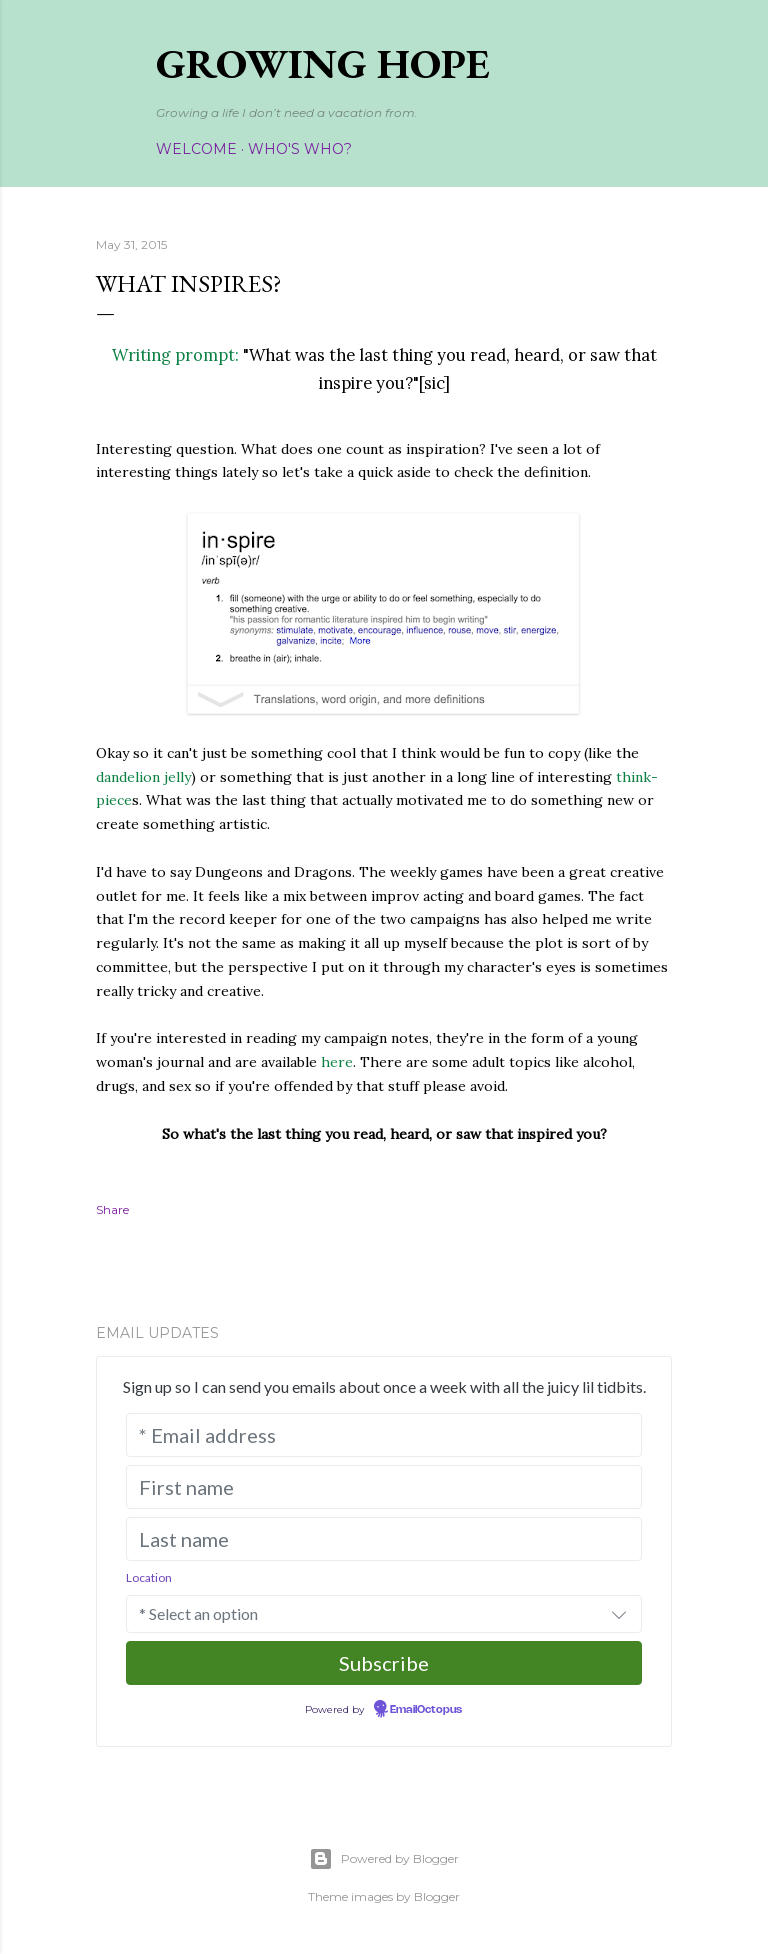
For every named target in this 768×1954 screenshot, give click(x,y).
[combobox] (384, 1614)
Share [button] (112, 1209)
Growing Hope (323, 63)
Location (149, 1577)
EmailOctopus (426, 1710)
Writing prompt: (175, 355)
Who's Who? (300, 149)
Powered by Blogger (384, 1859)
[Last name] (384, 1539)
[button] (619, 1614)
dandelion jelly (143, 777)
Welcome (196, 149)
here (337, 1062)
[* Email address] (384, 1435)
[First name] (384, 1487)
